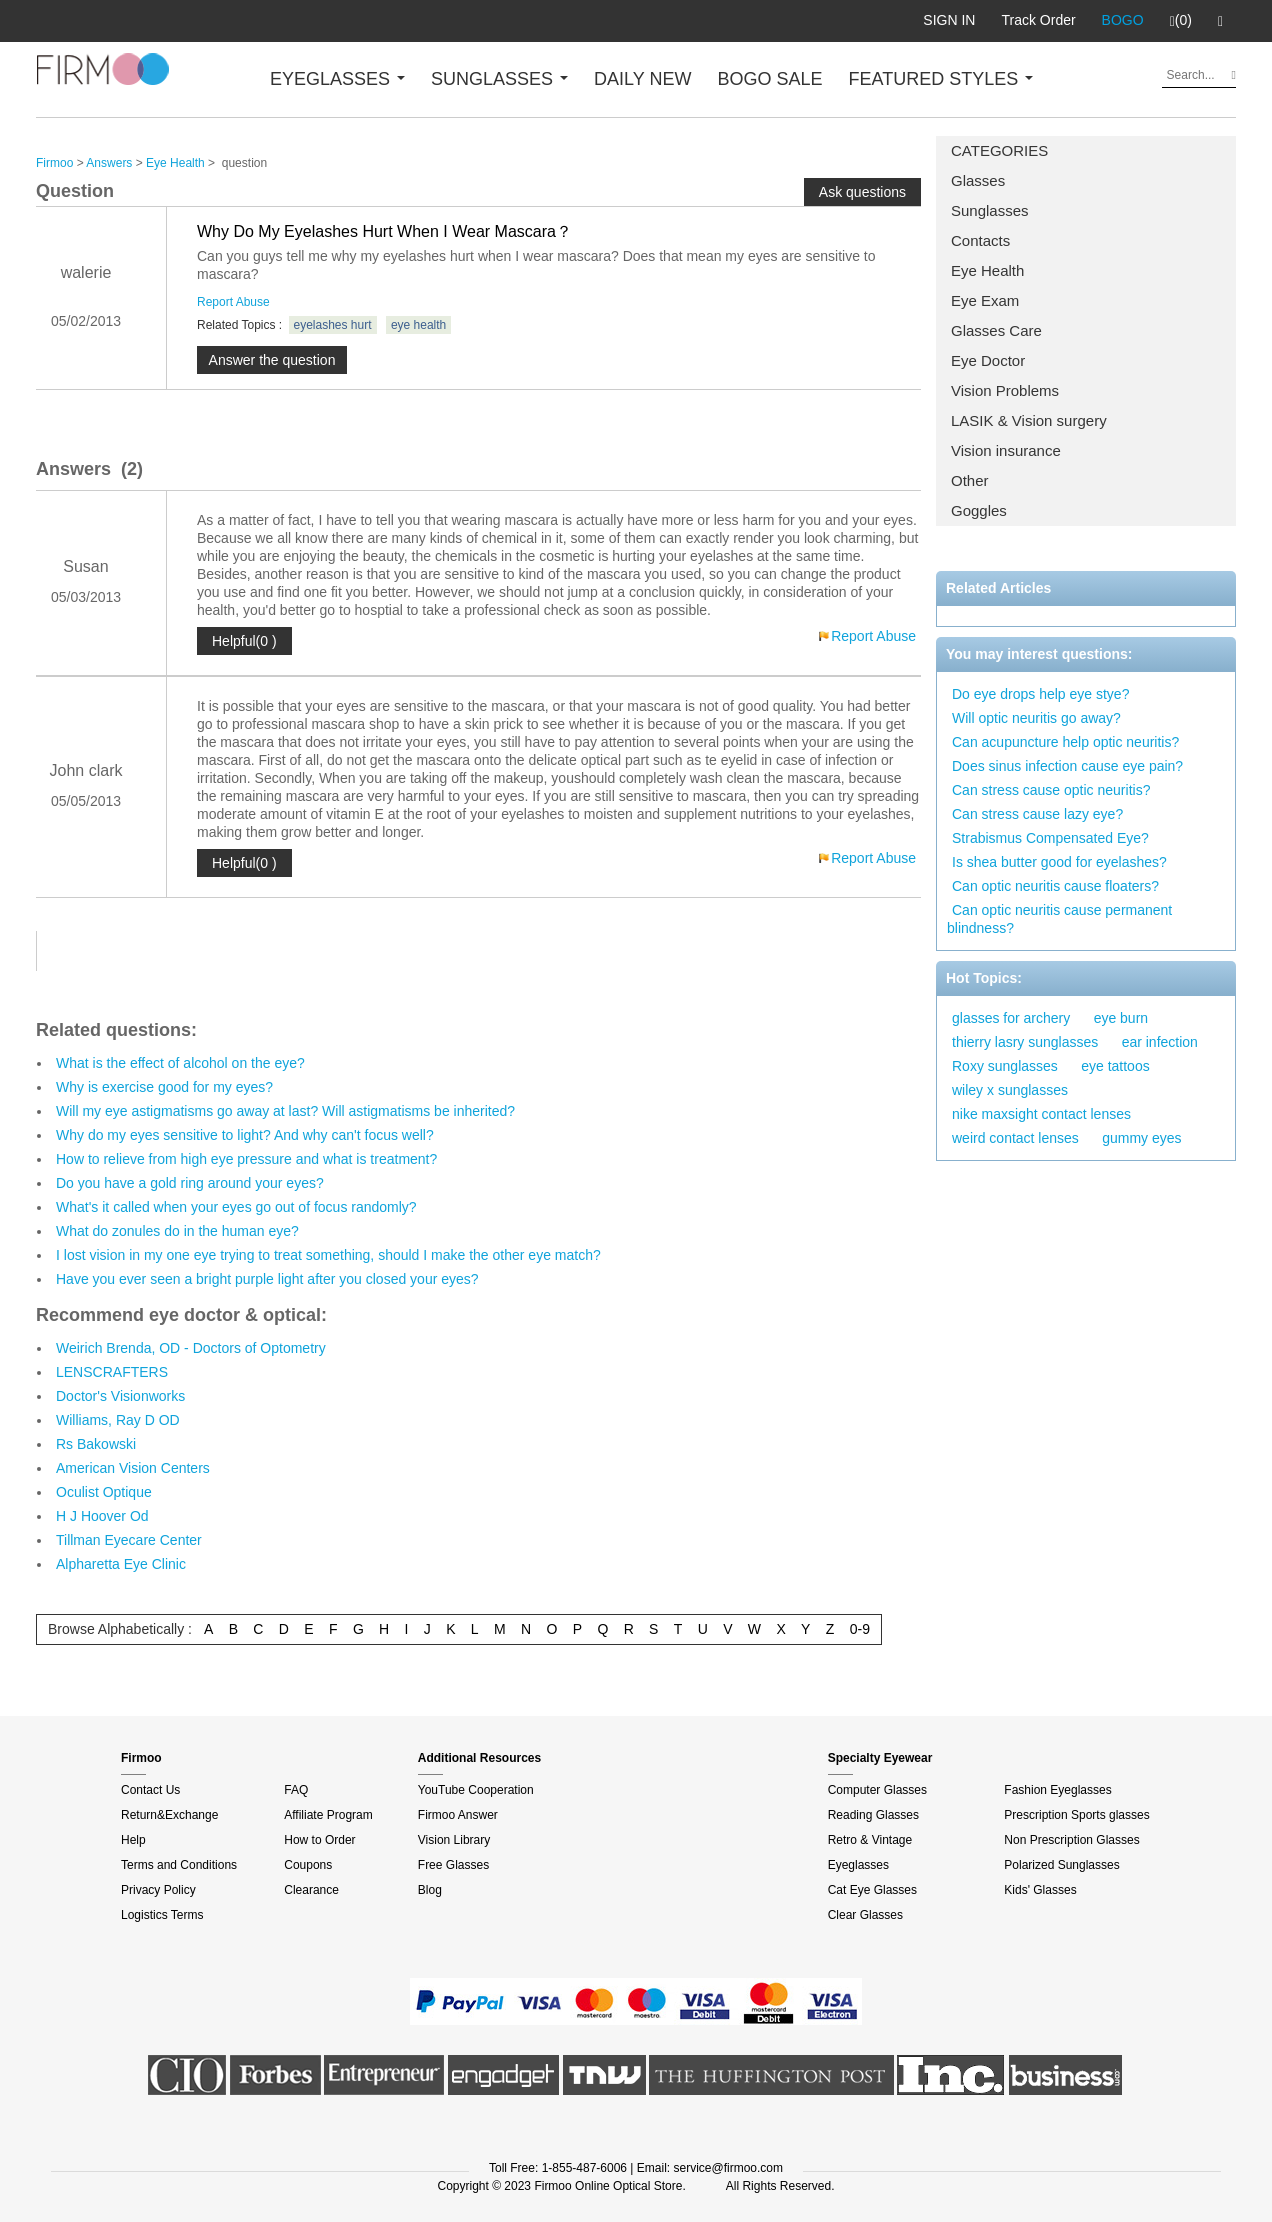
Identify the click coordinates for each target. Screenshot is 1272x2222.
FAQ (296, 1790)
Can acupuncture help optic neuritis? (1065, 742)
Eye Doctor (988, 360)
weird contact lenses (1015, 1138)
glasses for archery (1011, 1018)
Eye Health (987, 270)
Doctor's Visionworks (120, 1396)
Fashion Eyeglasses (1057, 1790)
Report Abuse (233, 302)
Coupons (308, 1865)
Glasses (978, 180)
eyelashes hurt (333, 325)
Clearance (311, 1890)
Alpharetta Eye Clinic (121, 1564)
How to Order (319, 1840)
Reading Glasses (873, 1815)
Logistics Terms (162, 1915)
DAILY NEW (642, 79)
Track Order (1038, 20)
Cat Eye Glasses (872, 1890)
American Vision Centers (133, 1468)
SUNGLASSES (499, 79)
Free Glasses (453, 1865)
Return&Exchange (169, 1815)
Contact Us (150, 1790)
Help (133, 1840)
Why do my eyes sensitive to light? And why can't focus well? (245, 1135)
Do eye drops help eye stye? (1040, 694)
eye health (418, 325)
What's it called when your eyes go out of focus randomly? (236, 1207)
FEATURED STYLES (941, 79)
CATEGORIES (999, 150)
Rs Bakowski (96, 1444)
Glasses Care (996, 330)
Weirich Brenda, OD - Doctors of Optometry (191, 1348)
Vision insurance (1006, 450)
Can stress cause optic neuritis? (1051, 790)
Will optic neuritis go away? (1036, 718)
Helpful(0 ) (244, 641)
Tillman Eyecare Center (129, 1540)
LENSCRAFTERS (112, 1372)
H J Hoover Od (102, 1516)
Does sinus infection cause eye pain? (1067, 766)
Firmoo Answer (458, 1815)
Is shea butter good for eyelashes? (1059, 862)
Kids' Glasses (1040, 1890)
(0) (1181, 21)
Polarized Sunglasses (1061, 1865)
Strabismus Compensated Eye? (1050, 838)
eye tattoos (1115, 1066)
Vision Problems (1005, 390)
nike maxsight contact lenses (1041, 1114)
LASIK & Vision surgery (1029, 420)
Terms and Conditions (179, 1865)
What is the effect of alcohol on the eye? (180, 1063)
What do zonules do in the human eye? (177, 1231)
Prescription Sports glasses (1076, 1815)
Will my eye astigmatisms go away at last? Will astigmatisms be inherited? (285, 1111)
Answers (109, 163)
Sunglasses (990, 210)
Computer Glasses (877, 1790)
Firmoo (54, 163)
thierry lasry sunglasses (1025, 1042)
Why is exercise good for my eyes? (164, 1087)
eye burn (1121, 1018)
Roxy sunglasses (1005, 1066)
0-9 (860, 1629)
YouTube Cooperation (476, 1790)
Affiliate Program (328, 1815)
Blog (430, 1890)
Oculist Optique (104, 1492)
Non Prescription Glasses (1071, 1840)
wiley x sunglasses (1010, 1090)
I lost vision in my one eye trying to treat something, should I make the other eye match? (328, 1255)
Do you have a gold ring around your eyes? (190, 1183)
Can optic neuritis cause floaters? (1055, 886)
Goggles (979, 510)
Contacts (980, 240)
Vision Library (454, 1840)
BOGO (1123, 20)
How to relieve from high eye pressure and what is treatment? (246, 1159)
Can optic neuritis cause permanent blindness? (1059, 919)
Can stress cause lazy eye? (1037, 814)
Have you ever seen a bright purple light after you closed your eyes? (267, 1279)
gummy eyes (1141, 1138)
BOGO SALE (769, 79)
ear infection (1160, 1042)
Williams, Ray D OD (118, 1420)
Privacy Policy (158, 1890)
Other (970, 480)
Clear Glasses (865, 1915)
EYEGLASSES (337, 79)
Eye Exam (985, 300)
